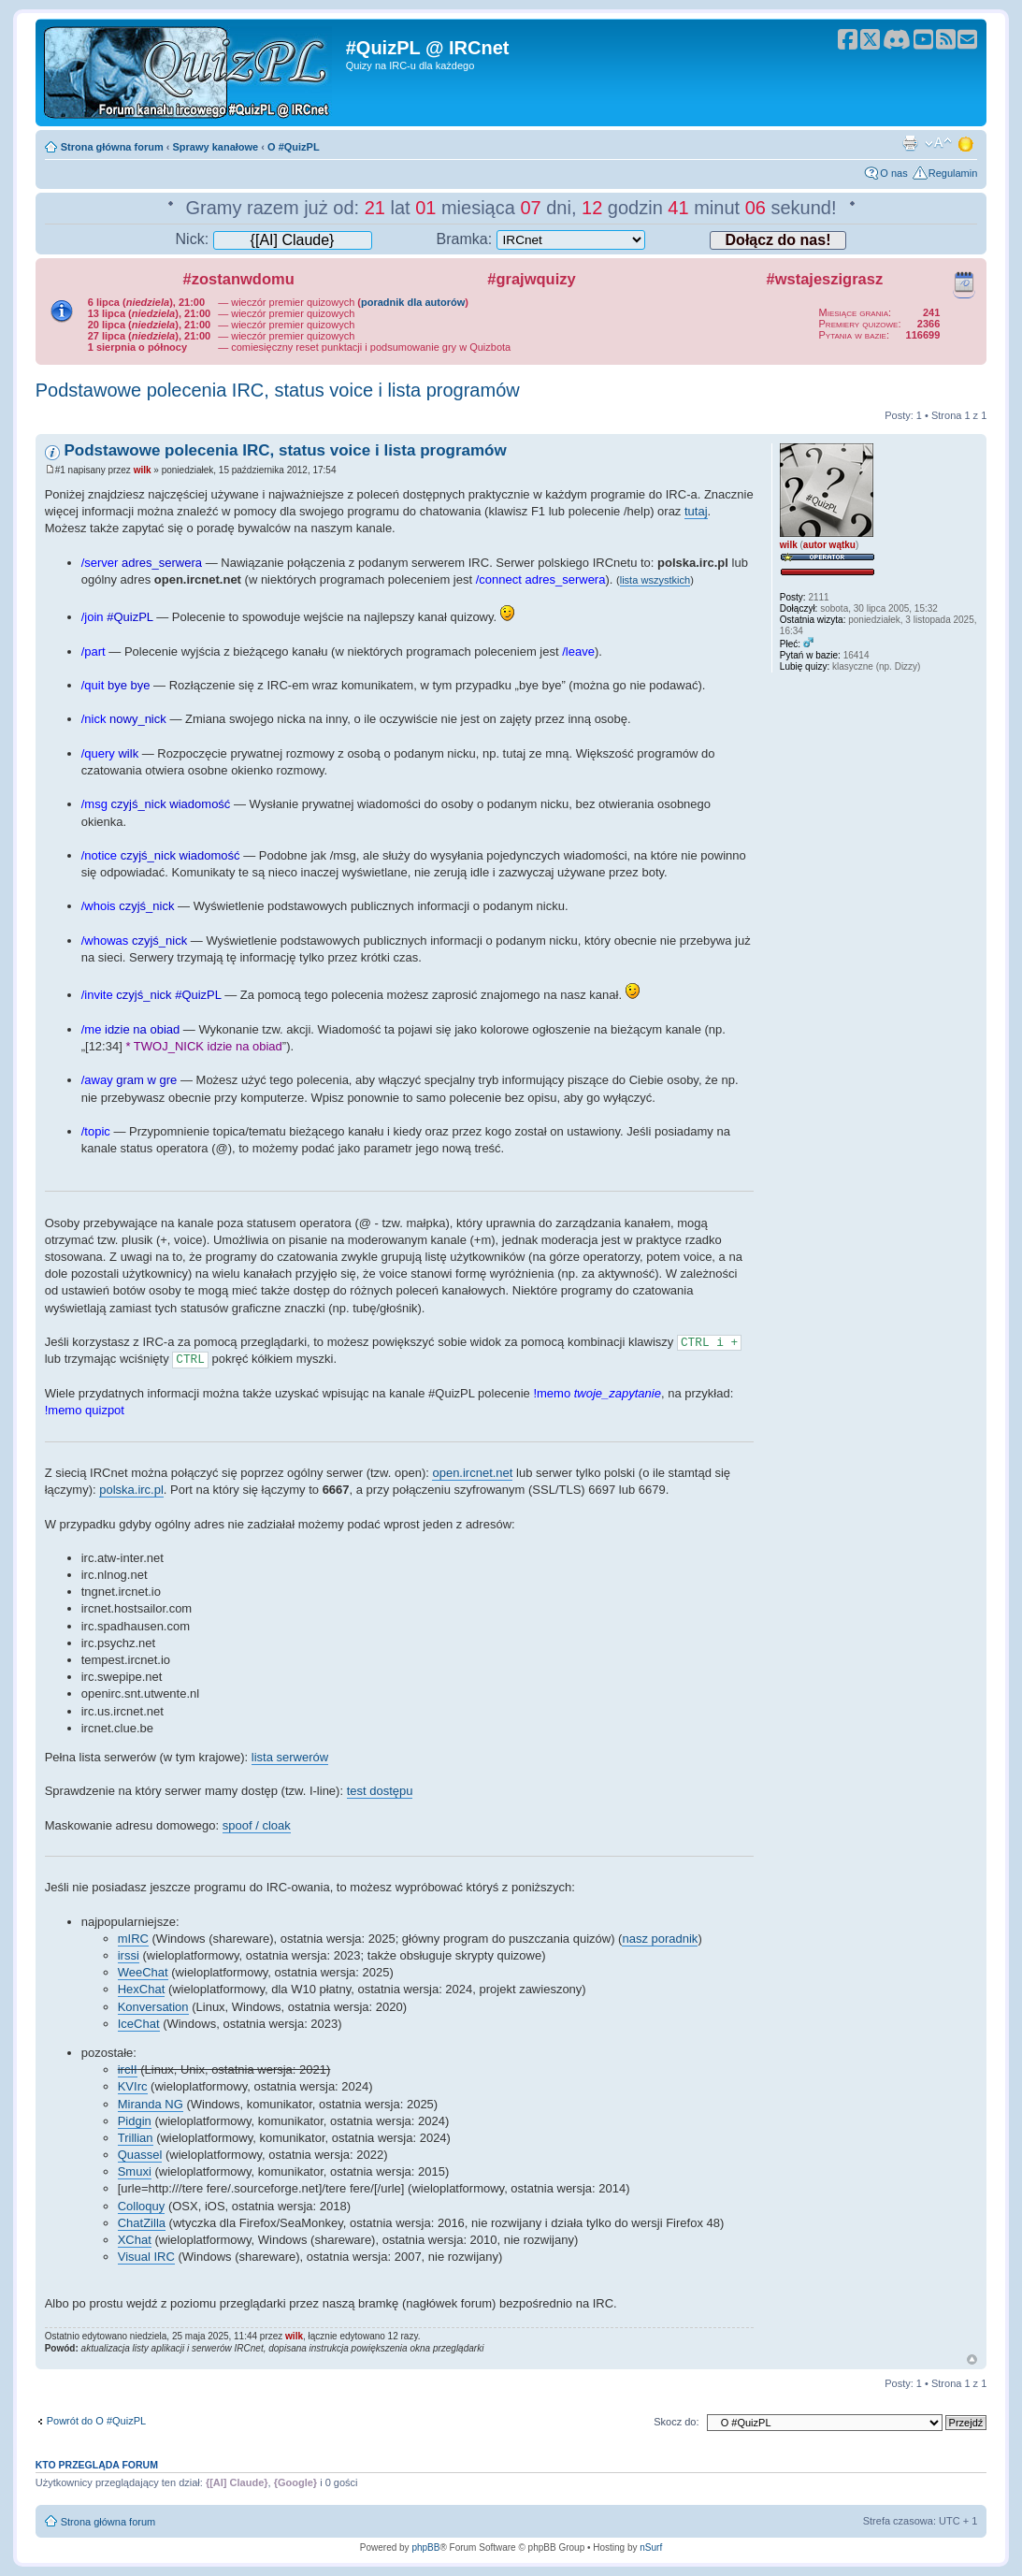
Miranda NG (150, 2104)
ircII (127, 2069)
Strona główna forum (112, 146)
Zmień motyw (967, 143)
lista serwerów (290, 1757)
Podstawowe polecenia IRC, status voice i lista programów (278, 390)
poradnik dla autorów (413, 302)
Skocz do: (676, 2421)
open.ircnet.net (472, 1473)
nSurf (651, 2547)
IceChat (139, 2024)
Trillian (135, 2138)
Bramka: (541, 239)
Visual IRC (146, 2257)
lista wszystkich (655, 580)
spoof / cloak (257, 1825)
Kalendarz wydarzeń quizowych (964, 281)
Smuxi (134, 2171)
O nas (893, 173)
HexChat (142, 1989)
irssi (128, 1955)
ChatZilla (142, 2223)
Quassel (140, 2155)
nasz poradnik (660, 1939)
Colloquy (142, 2206)
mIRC (133, 1939)
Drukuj (910, 143)
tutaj (696, 511)
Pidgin (134, 2121)
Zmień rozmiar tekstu (938, 143)
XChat (134, 2240)
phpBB (425, 2547)
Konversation (153, 2007)
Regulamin (953, 173)
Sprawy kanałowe (216, 146)
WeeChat (143, 1972)
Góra (972, 2359)
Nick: (274, 239)
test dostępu (380, 1791)
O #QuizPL (293, 146)
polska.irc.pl (131, 1490)
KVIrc (133, 2086)
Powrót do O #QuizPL (96, 2420)
